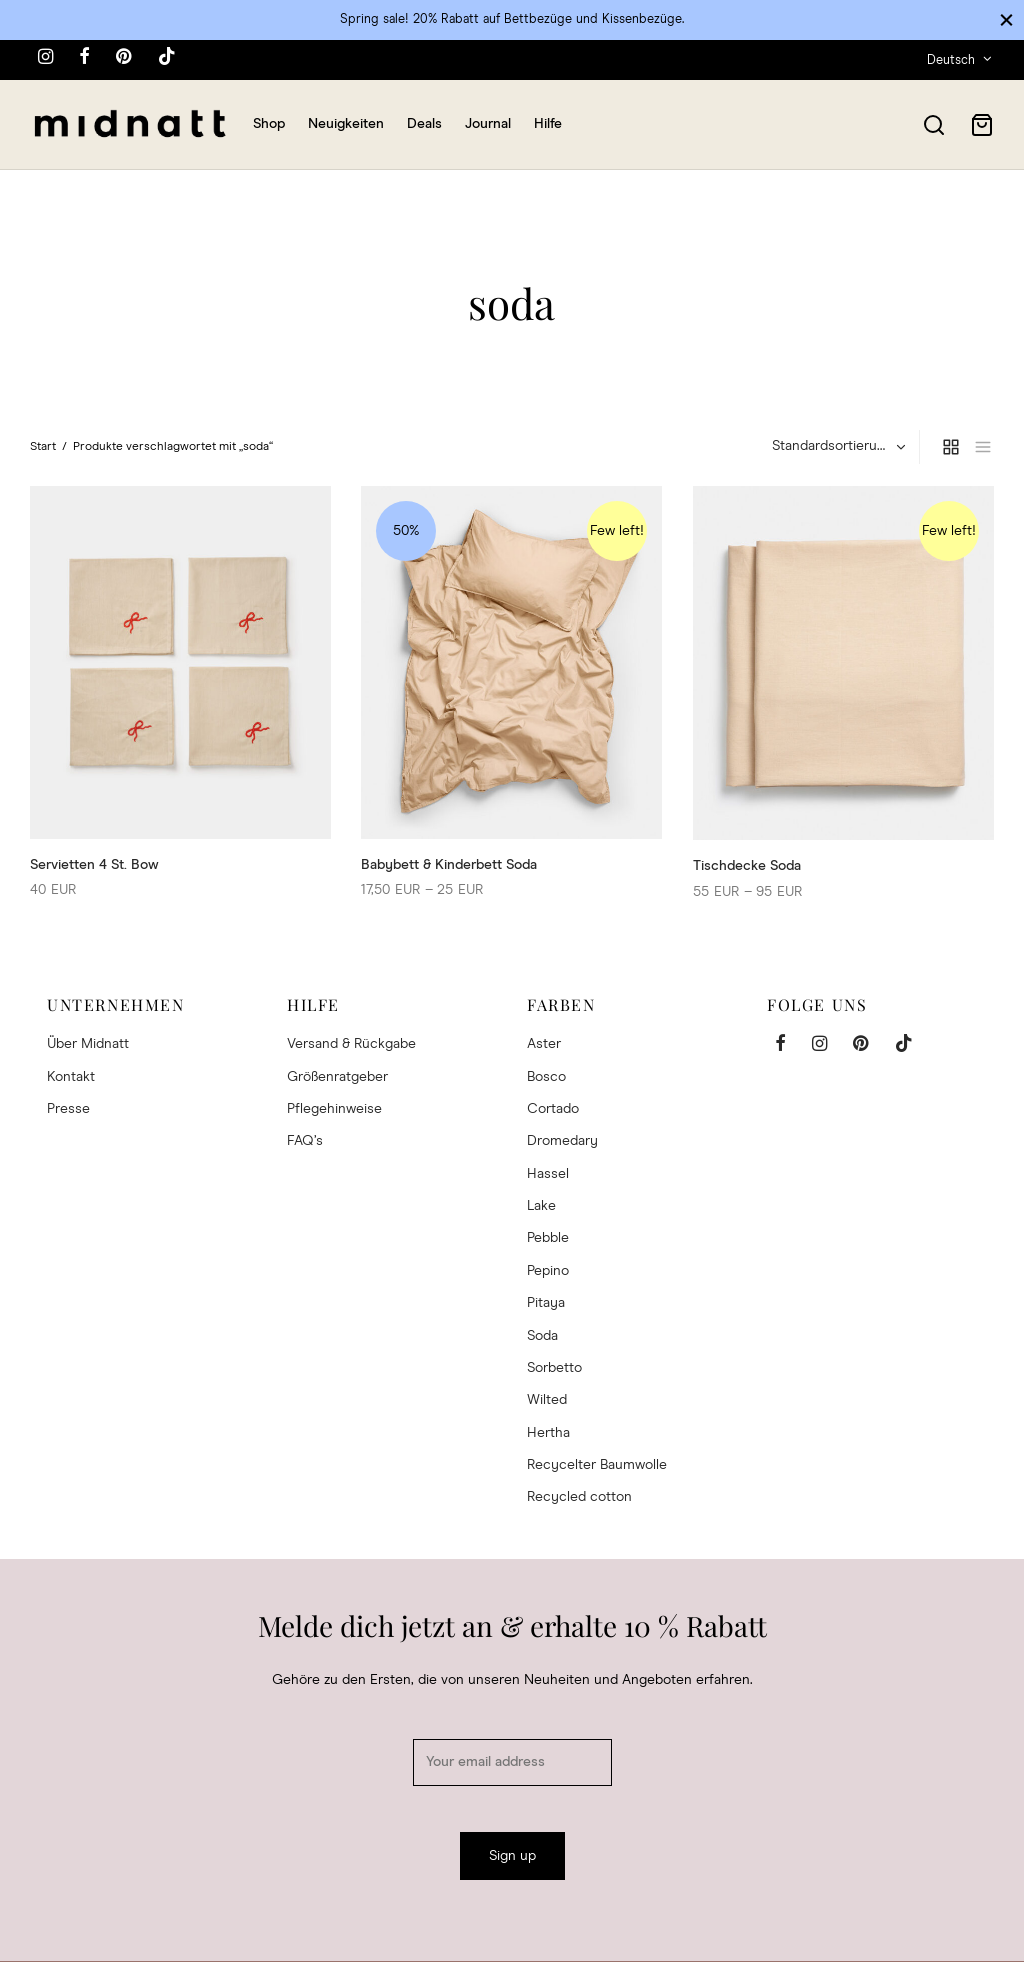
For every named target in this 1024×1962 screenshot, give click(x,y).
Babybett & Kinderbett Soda (449, 864)
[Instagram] (45, 59)
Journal (488, 124)
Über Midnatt (88, 1044)
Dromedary (562, 1141)
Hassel (548, 1174)
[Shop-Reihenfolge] (837, 446)
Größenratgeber (337, 1077)
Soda (542, 1336)
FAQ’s (305, 1141)
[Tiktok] (167, 59)
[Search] (934, 125)
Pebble (548, 1238)
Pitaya (546, 1303)
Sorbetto (554, 1368)
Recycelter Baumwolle (597, 1465)
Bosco (546, 1077)
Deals (424, 124)
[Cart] (982, 125)
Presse (68, 1109)
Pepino (548, 1271)
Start (43, 447)
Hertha (548, 1433)
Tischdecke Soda (747, 866)
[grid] (951, 447)
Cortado (553, 1109)
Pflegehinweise (334, 1109)
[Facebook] (84, 59)
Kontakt (71, 1077)
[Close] (1006, 19)
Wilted (547, 1400)
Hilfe (548, 124)
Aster (544, 1044)
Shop (269, 124)
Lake (541, 1206)
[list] (983, 447)
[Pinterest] (123, 59)
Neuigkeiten (346, 124)
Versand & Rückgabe (351, 1044)
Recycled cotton (579, 1497)
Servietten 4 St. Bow (94, 864)
